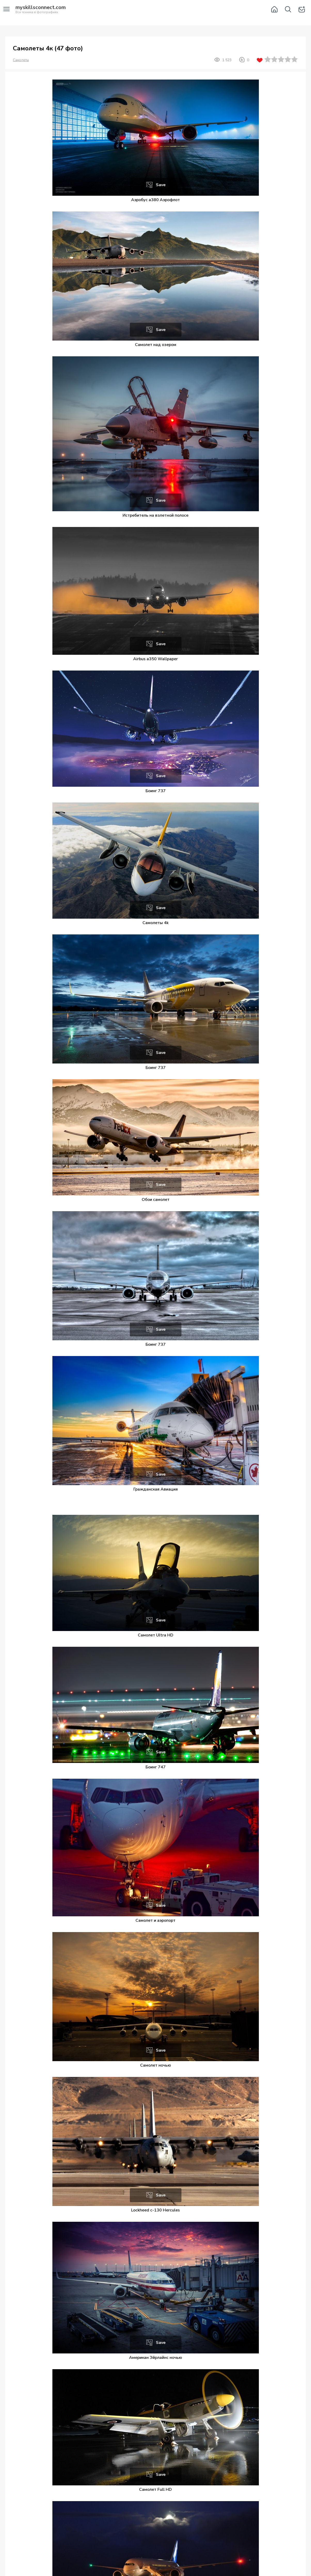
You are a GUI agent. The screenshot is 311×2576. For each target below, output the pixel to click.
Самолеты (21, 60)
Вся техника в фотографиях (40, 9)
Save (161, 185)
